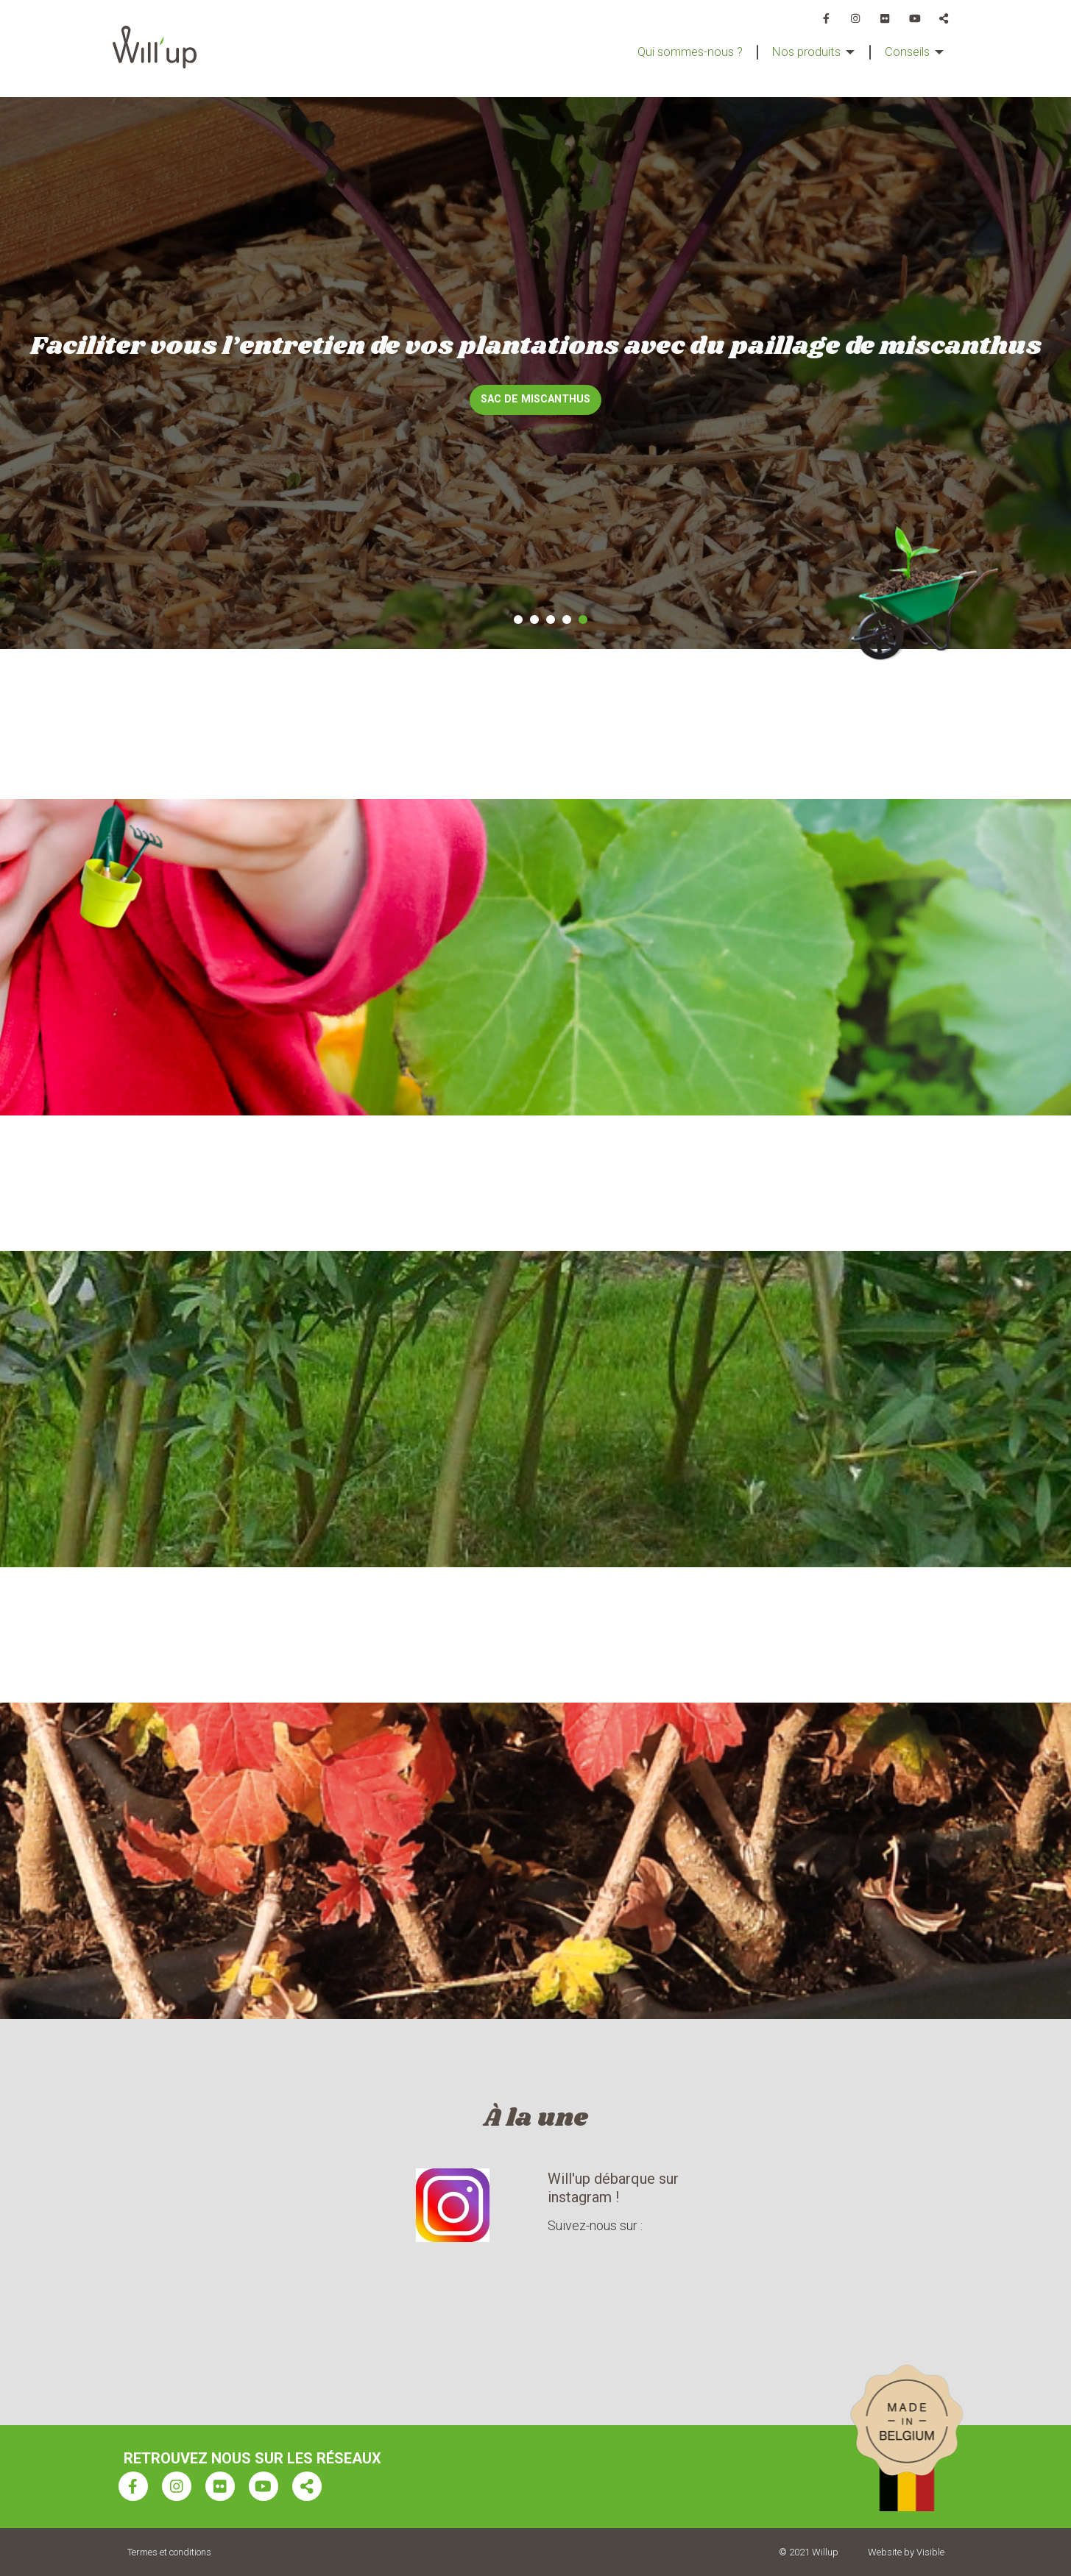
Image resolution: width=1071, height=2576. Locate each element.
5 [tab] (583, 619)
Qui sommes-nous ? (669, 52)
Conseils (904, 52)
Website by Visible (906, 2552)
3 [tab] (550, 619)
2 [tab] (534, 619)
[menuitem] (669, 52)
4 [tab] (566, 619)
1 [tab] (518, 619)
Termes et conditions (169, 2552)
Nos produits (796, 52)
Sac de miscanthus (535, 399)
